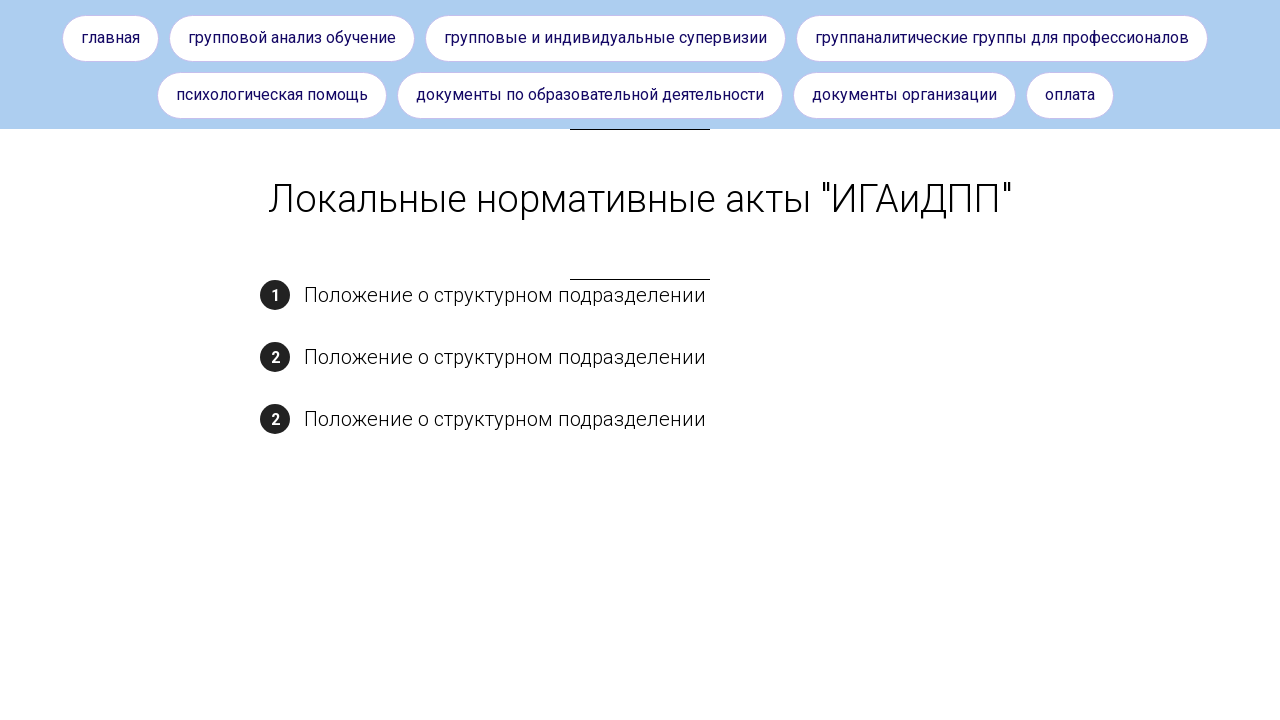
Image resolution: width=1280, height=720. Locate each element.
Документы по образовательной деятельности (590, 94)
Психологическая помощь (272, 94)
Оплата (1070, 94)
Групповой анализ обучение (292, 37)
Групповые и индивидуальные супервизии (605, 37)
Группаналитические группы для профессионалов (1002, 37)
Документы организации (904, 94)
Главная (110, 37)
